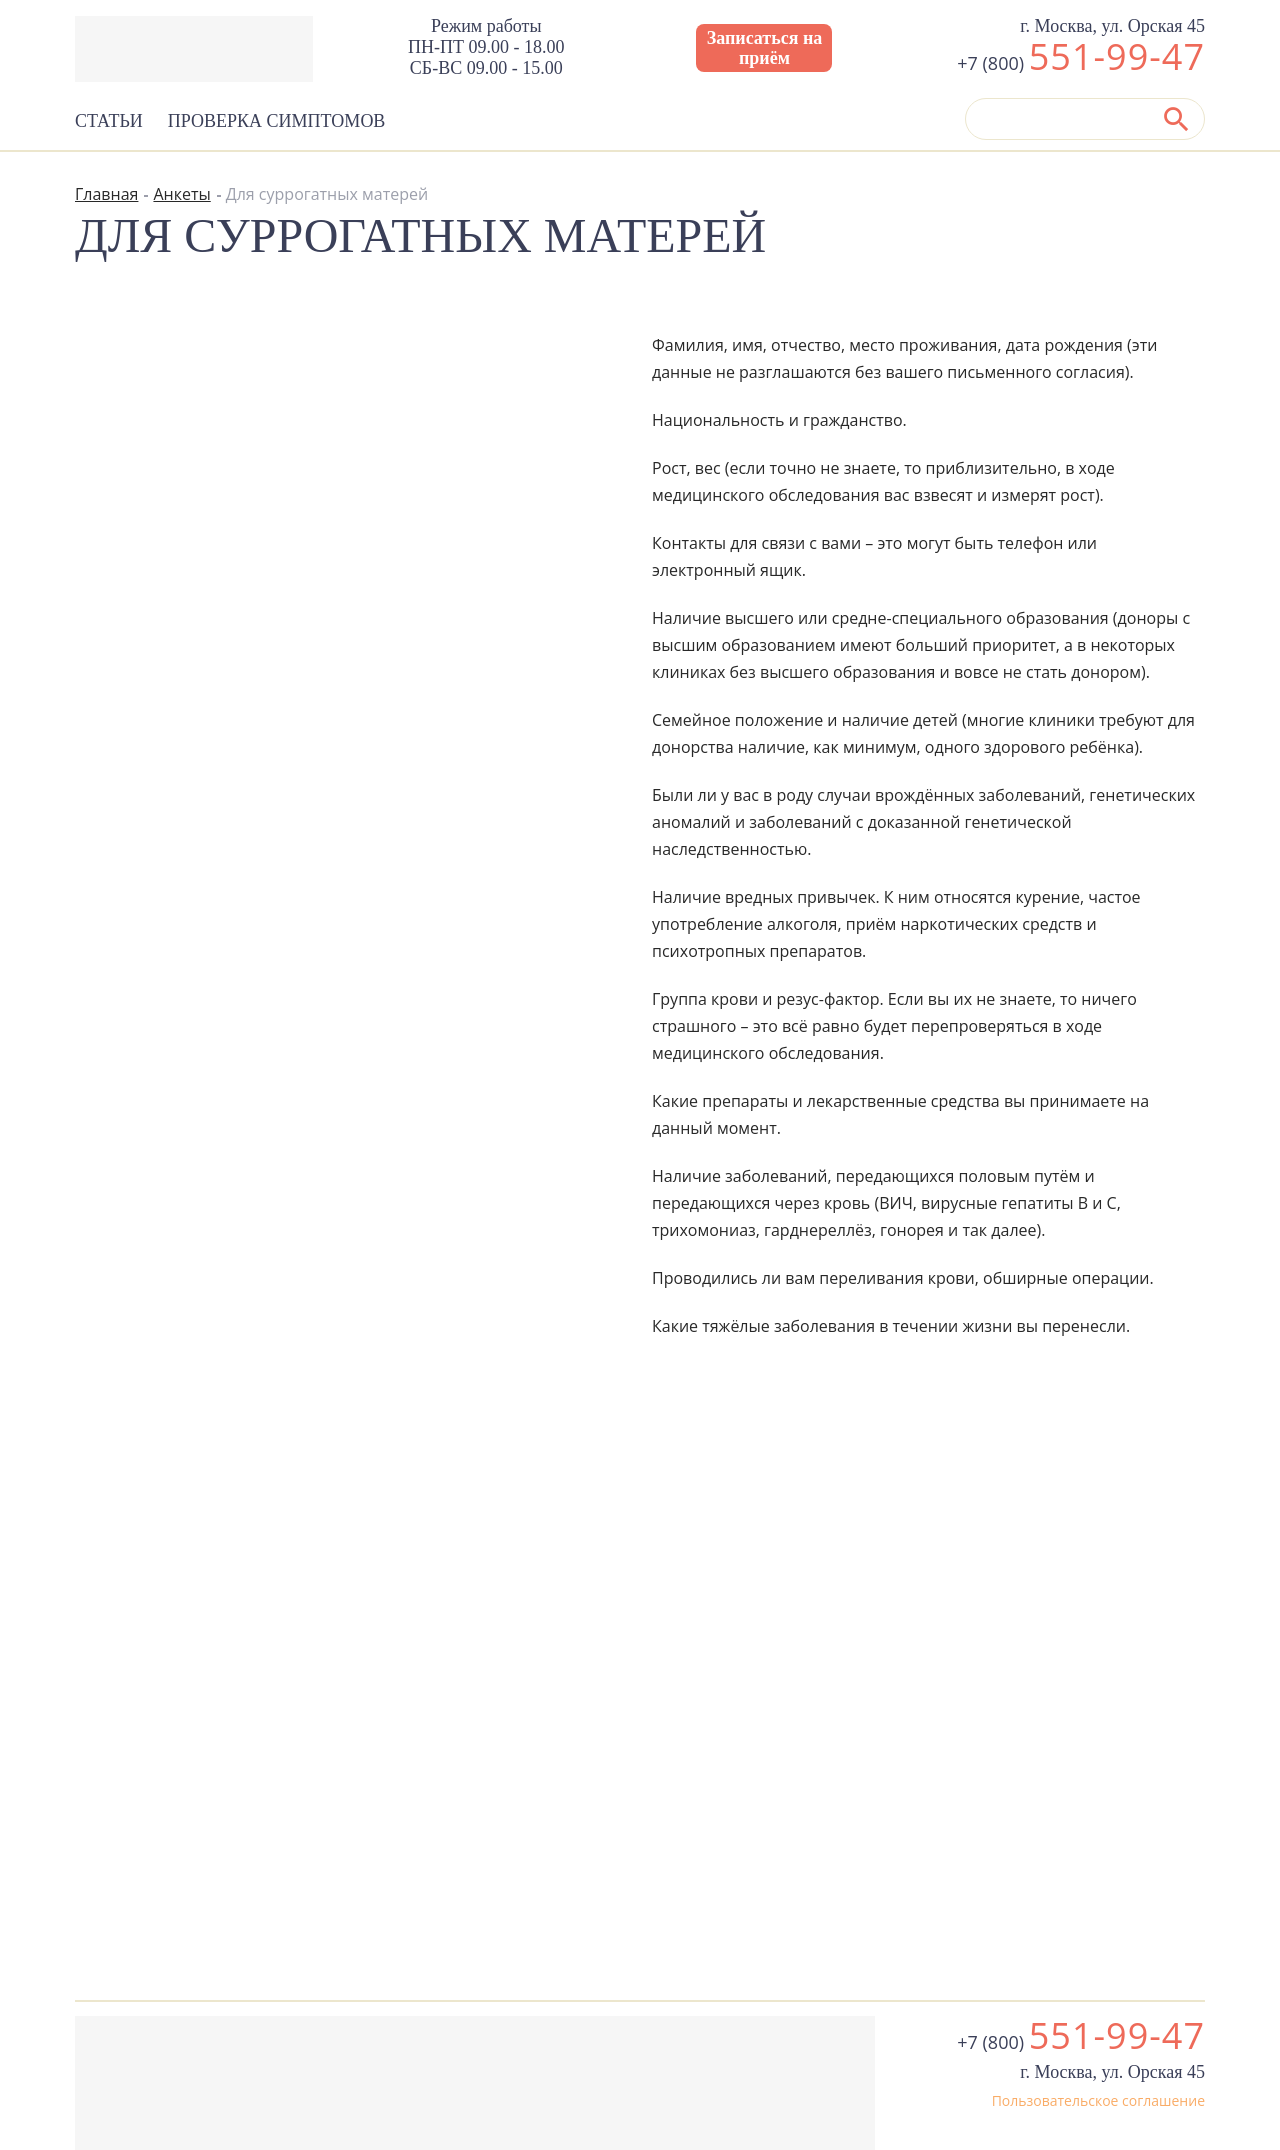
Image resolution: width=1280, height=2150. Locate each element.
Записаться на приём (765, 48)
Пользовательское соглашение (1098, 2100)
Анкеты (181, 194)
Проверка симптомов (277, 121)
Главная (106, 194)
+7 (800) (1081, 63)
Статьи (109, 121)
